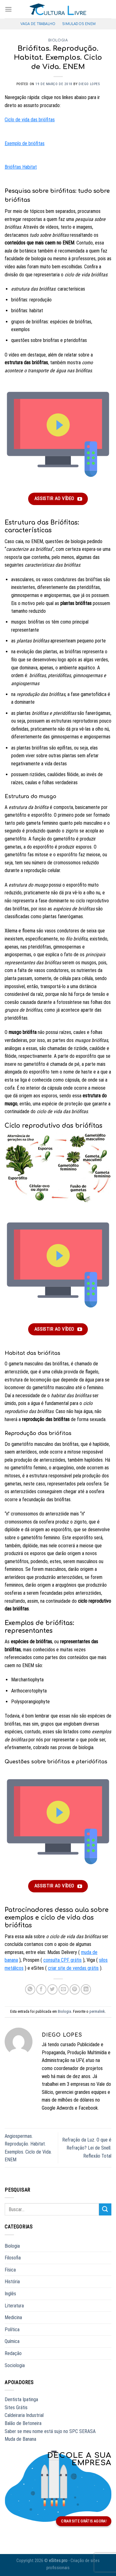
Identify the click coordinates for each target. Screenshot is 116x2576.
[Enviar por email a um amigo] (63, 1989)
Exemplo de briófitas (25, 143)
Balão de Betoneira (23, 2423)
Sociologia (15, 2365)
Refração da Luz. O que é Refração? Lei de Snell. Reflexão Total (86, 2148)
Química (12, 2341)
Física (10, 2270)
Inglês (10, 2294)
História (12, 2281)
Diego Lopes (89, 84)
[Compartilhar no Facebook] (41, 1989)
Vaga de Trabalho (37, 24)
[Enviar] (105, 2209)
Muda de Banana (20, 2439)
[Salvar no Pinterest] (75, 1989)
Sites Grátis (16, 2407)
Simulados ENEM (79, 24)
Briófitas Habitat (21, 167)
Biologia (58, 40)
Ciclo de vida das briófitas (30, 120)
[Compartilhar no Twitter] (52, 1989)
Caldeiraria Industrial (24, 2415)
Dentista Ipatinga (21, 2399)
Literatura (14, 2306)
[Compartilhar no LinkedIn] (86, 1989)
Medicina (13, 2317)
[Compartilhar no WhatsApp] (30, 1989)
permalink (97, 2011)
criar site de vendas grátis (73, 1968)
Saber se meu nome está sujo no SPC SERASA (50, 2431)
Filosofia (13, 2258)
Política (12, 2329)
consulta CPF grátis (62, 1960)
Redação (13, 2353)
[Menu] (8, 9)
